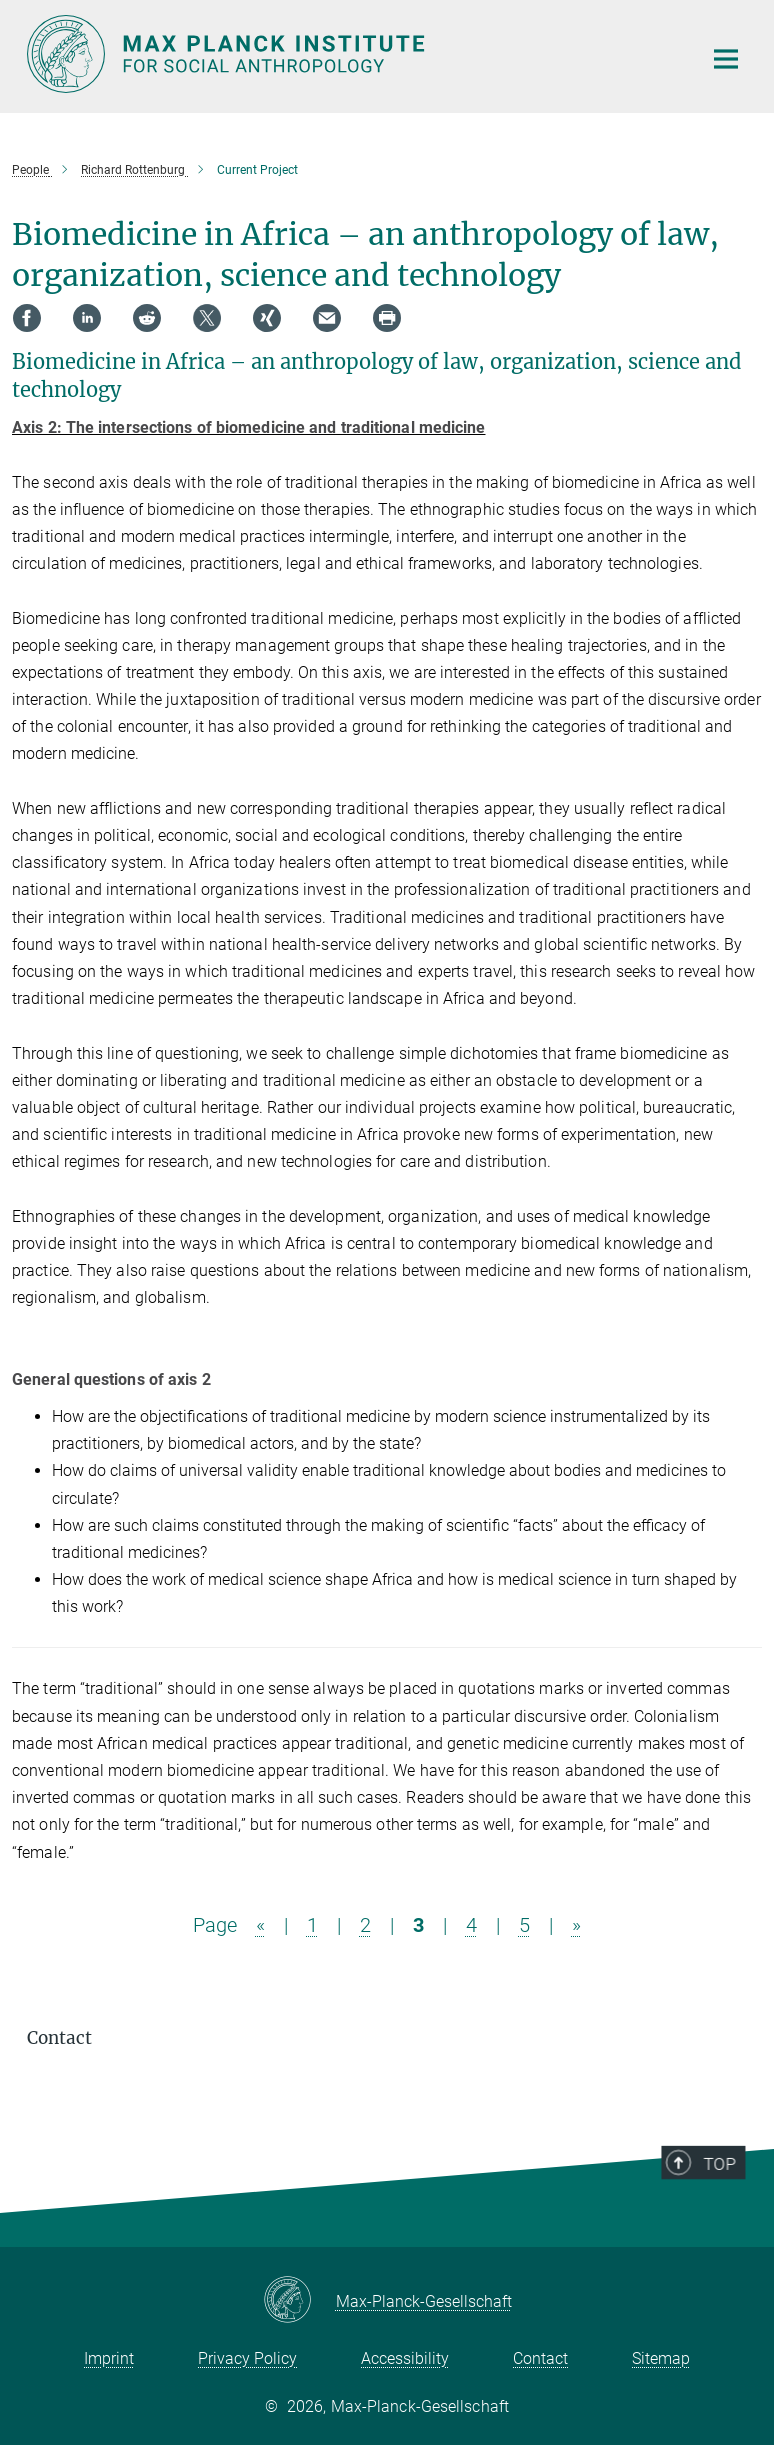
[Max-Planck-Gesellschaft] (299, 2301)
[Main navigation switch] (726, 59)
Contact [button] (59, 2038)
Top (724, 2210)
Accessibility (405, 2358)
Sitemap (661, 2358)
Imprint (109, 2358)
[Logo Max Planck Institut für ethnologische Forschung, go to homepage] (352, 54)
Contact (540, 2358)
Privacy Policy (247, 2358)
